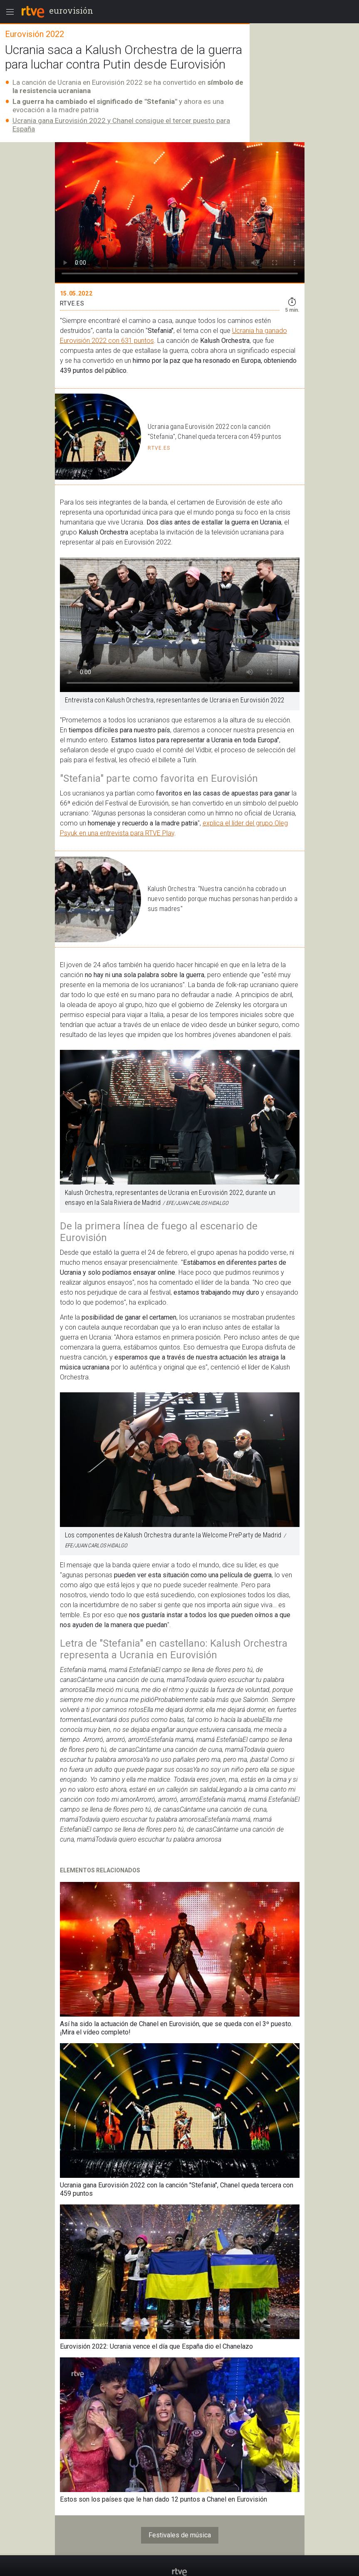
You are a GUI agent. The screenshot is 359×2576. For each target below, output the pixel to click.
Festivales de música (180, 2535)
